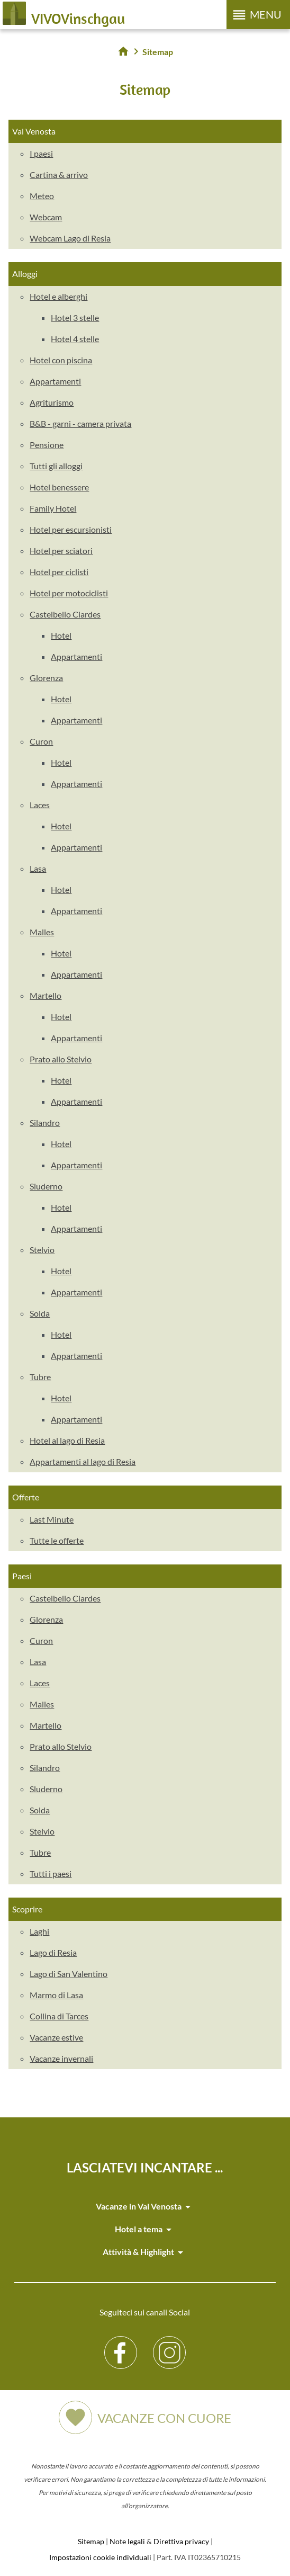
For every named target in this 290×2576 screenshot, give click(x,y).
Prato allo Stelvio (61, 1059)
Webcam (46, 217)
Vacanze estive (56, 2037)
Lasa (38, 868)
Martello (45, 995)
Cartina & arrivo (59, 174)
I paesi (41, 153)
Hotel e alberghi (58, 296)
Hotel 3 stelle (75, 317)
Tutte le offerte (57, 1540)
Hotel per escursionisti (71, 529)
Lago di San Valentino (68, 1974)
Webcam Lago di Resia (70, 238)
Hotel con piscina (61, 360)
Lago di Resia (53, 1952)
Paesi (22, 1576)
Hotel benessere (59, 487)
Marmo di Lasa (56, 1995)
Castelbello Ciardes (65, 614)
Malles (42, 932)
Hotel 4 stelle (75, 339)
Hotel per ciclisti (59, 572)
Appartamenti (55, 381)
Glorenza (46, 678)
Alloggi (25, 274)
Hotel (61, 635)
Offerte (25, 1497)
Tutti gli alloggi (56, 466)
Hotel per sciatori (61, 550)
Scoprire (27, 1909)
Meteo (42, 196)
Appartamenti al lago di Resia (82, 1461)
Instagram (169, 2344)
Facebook (121, 2344)
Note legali (127, 2541)
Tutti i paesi (50, 1873)
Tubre (40, 1377)
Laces (40, 805)
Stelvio (42, 1250)
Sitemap (91, 2541)
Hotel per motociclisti (69, 593)
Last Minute (52, 1519)
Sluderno (46, 1186)
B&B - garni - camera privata (80, 423)
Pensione (47, 445)
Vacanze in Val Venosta (145, 2207)
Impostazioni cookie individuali (100, 2557)
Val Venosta (34, 131)
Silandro (45, 1122)
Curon (41, 741)
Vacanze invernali (61, 2058)
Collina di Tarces (59, 2016)
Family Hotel (53, 508)
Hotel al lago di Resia (67, 1440)
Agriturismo (52, 402)
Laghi (39, 1931)
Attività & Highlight (145, 2252)
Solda (40, 1313)
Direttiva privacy (181, 2541)
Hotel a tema (145, 2229)
